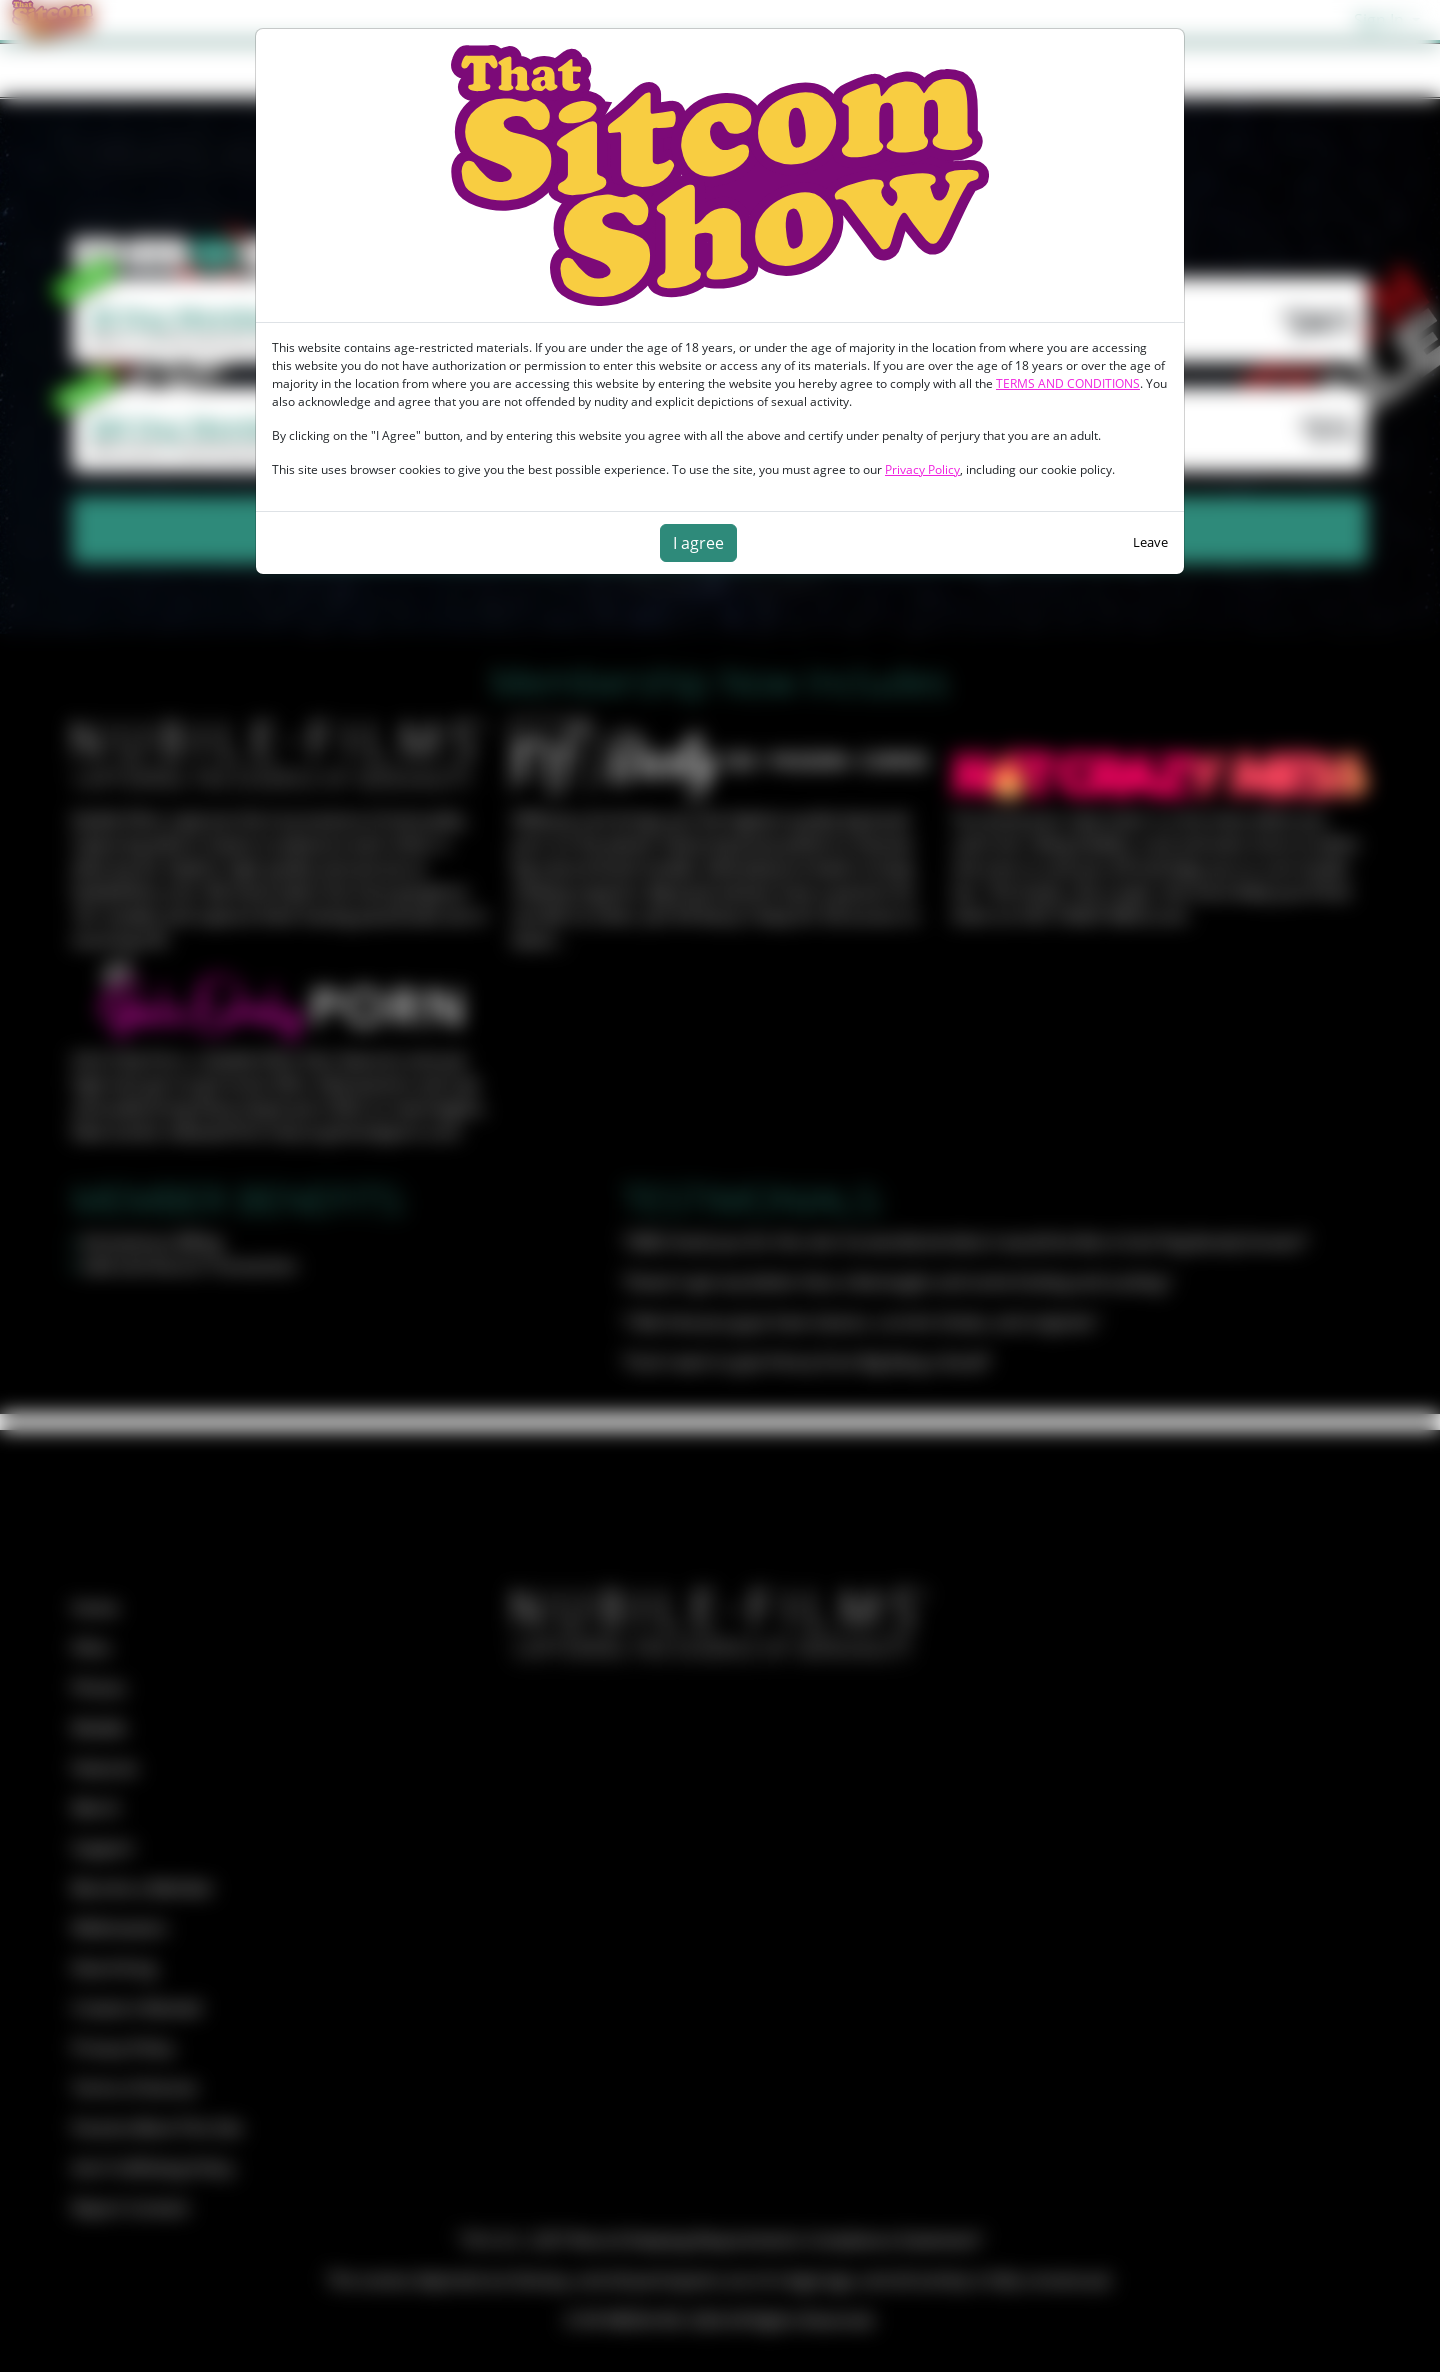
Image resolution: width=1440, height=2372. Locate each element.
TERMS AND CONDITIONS (1068, 383)
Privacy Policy (922, 469)
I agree (698, 543)
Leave (1150, 542)
